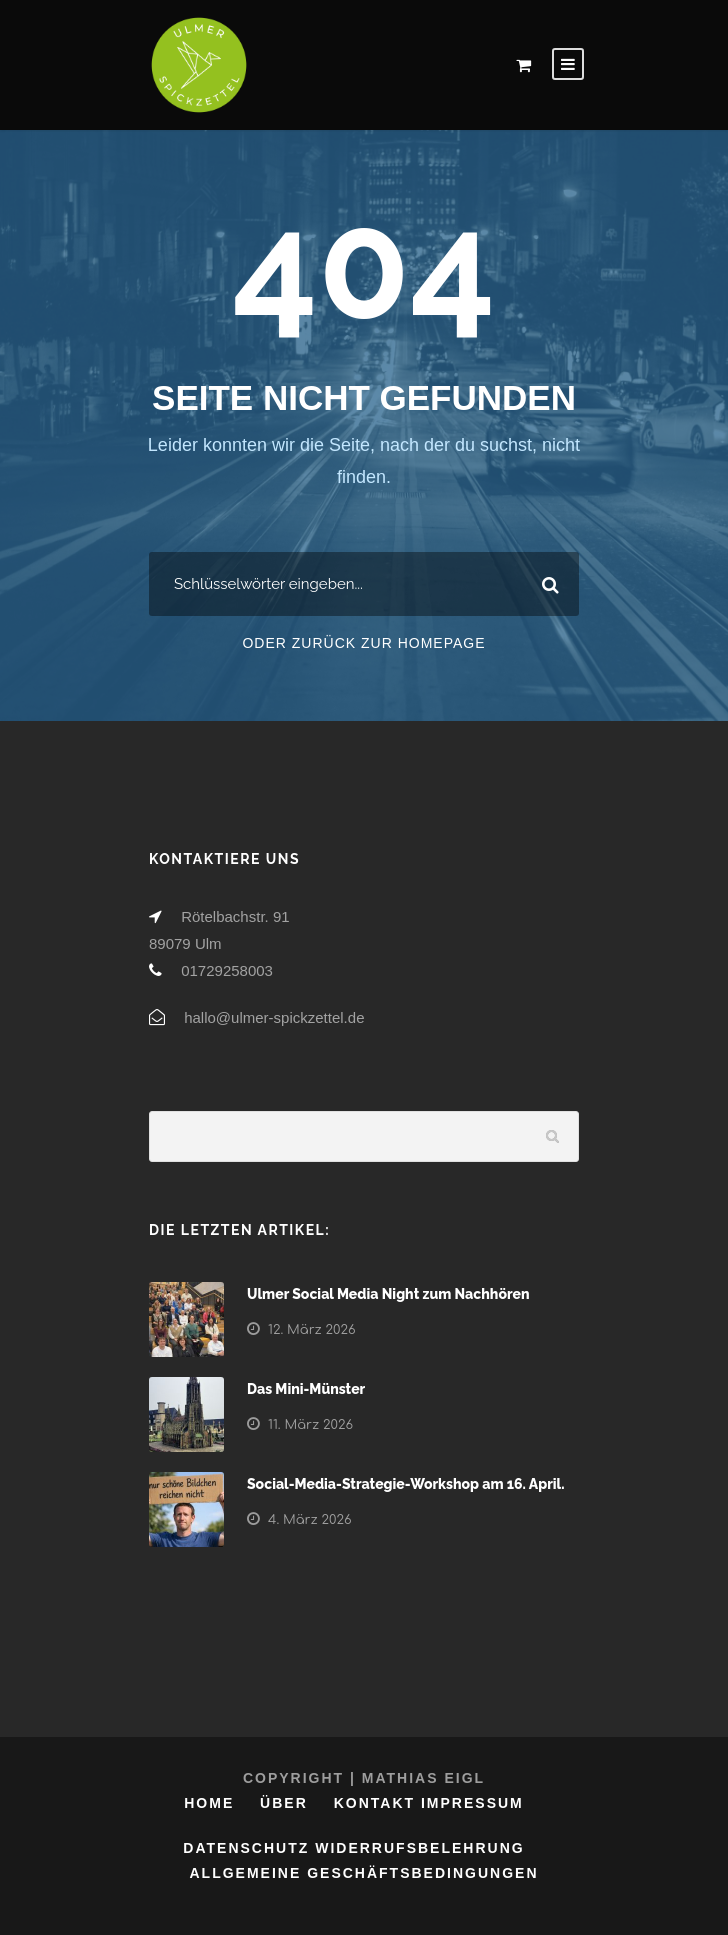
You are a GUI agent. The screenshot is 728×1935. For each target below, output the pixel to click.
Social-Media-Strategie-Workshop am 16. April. (406, 1484)
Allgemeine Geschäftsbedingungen (363, 1873)
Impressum (472, 1803)
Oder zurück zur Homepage (363, 643)
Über (284, 1803)
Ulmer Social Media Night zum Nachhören (388, 1294)
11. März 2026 (310, 1425)
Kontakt (374, 1803)
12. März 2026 (312, 1330)
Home (209, 1803)
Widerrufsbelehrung (419, 1848)
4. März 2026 (310, 1520)
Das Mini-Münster (306, 1389)
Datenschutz (246, 1848)
